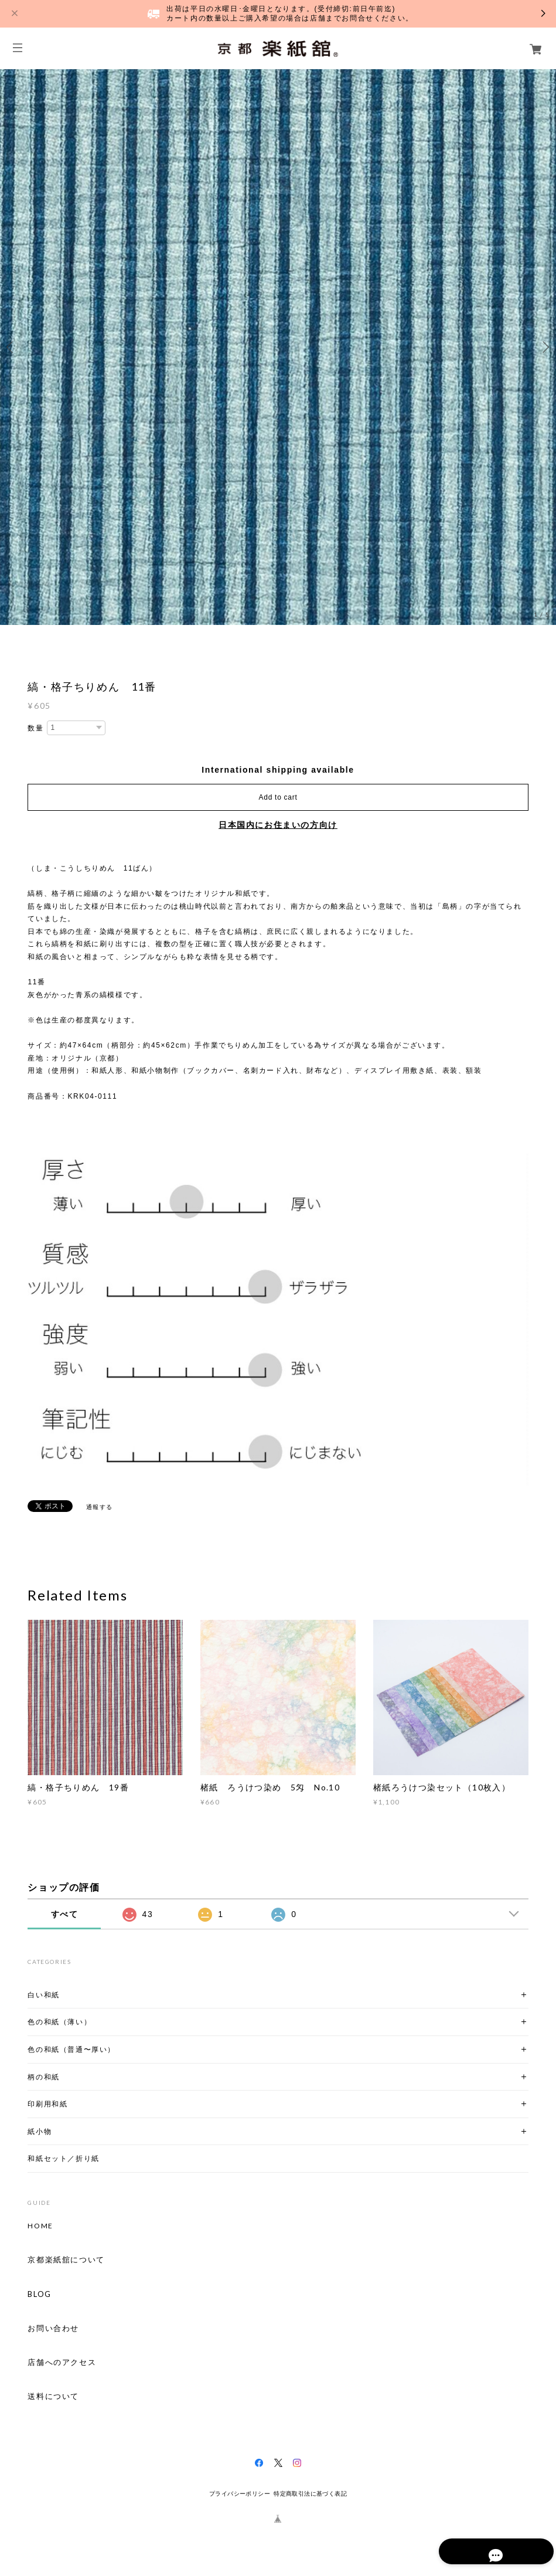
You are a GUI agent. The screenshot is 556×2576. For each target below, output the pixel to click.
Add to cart (278, 797)
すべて (65, 1914)
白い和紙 (43, 1994)
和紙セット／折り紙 (63, 2158)
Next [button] (544, 347)
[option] (278, 347)
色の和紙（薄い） (59, 2021)
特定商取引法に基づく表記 (310, 2493)
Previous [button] (11, 347)
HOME (40, 2226)
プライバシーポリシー (239, 2493)
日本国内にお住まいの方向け (278, 825)
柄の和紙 (43, 2076)
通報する (99, 1507)
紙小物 (40, 2131)
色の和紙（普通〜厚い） (71, 2049)
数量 (35, 728)
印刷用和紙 (47, 2103)
